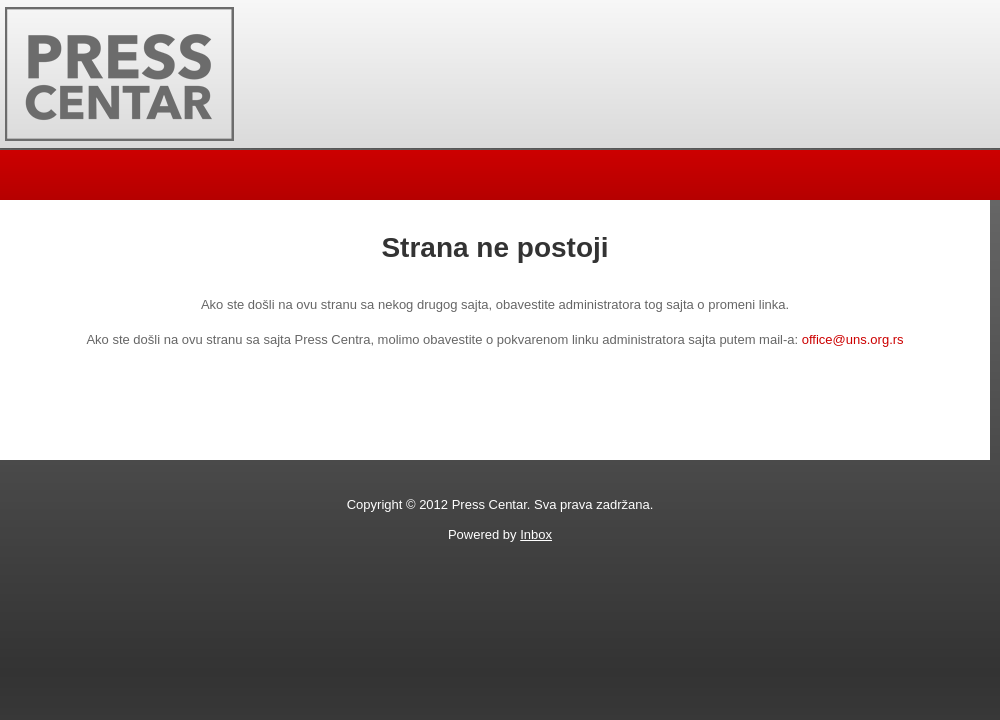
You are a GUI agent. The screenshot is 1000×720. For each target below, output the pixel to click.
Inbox (536, 534)
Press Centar (119, 74)
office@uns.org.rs (853, 339)
